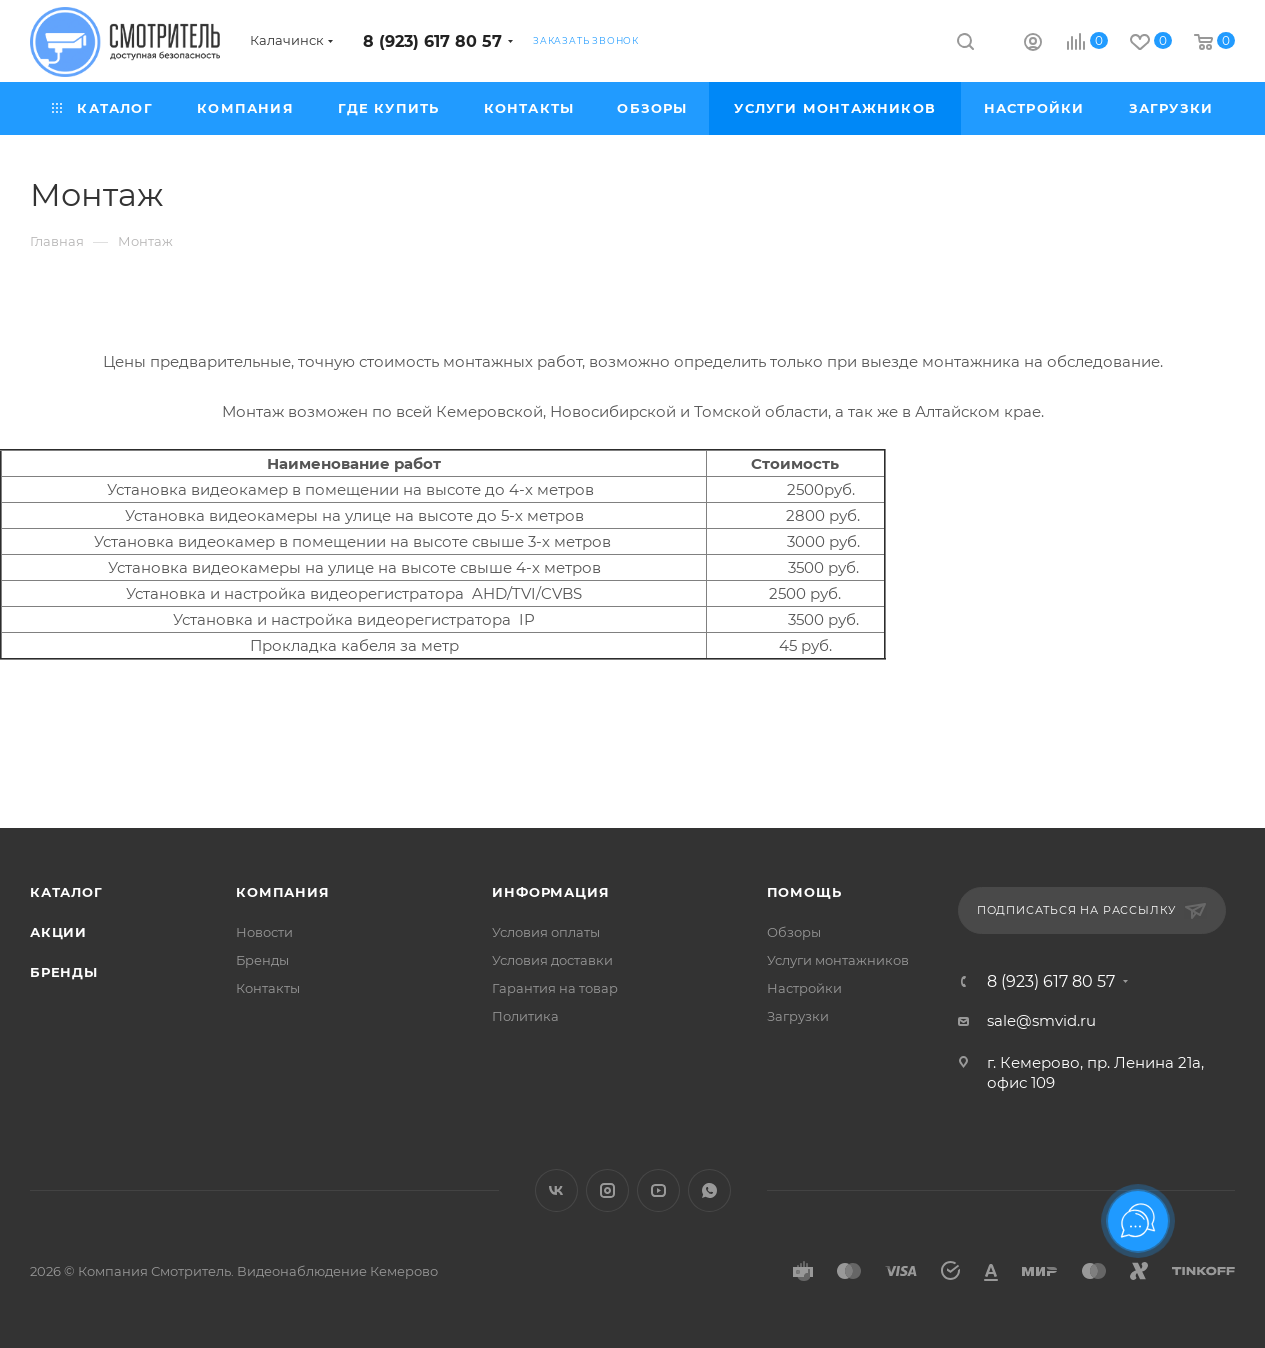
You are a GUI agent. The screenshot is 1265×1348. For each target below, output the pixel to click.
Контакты (268, 988)
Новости (264, 932)
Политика (525, 1016)
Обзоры (794, 932)
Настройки (804, 988)
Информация (550, 892)
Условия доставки (552, 960)
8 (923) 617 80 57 (432, 41)
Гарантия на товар (555, 988)
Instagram (607, 1190)
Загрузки (798, 1016)
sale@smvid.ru (1041, 1020)
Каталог (66, 892)
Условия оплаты (546, 932)
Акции (58, 932)
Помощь (804, 892)
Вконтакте (556, 1190)
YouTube (658, 1190)
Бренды (64, 972)
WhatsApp (709, 1190)
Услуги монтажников (838, 960)
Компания (282, 892)
